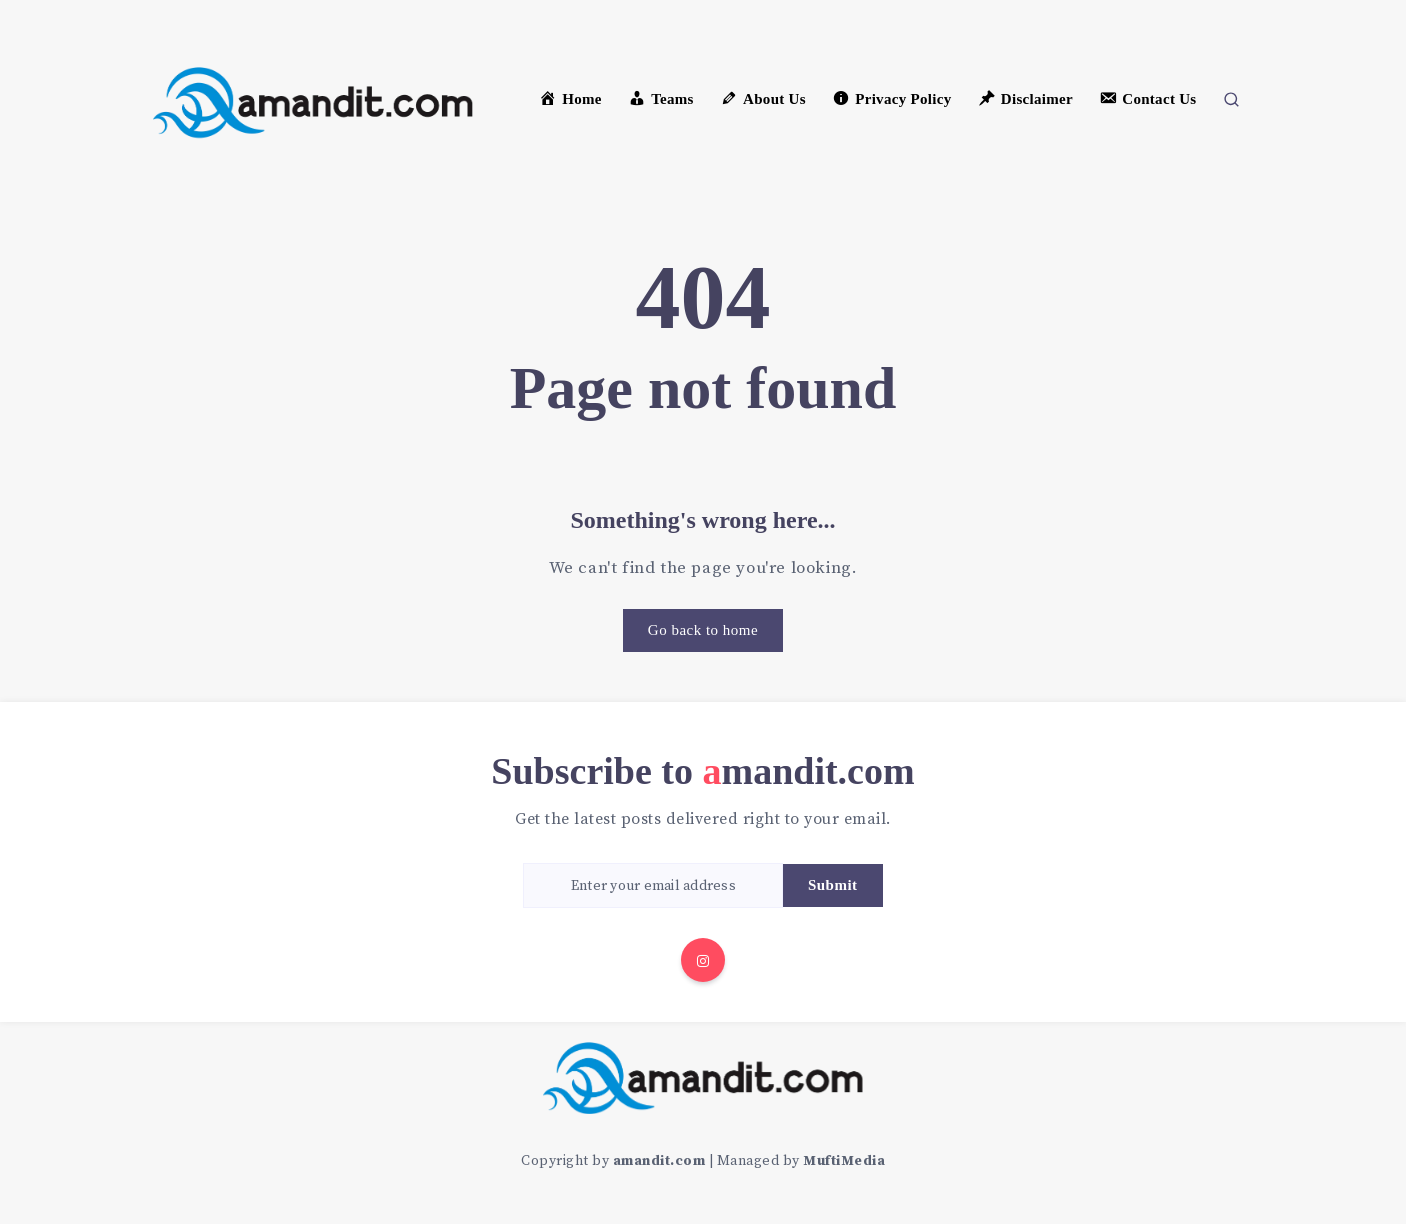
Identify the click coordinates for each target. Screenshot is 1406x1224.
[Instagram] (703, 960)
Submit (833, 885)
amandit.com (659, 1161)
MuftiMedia (844, 1161)
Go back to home (703, 630)
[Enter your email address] (653, 885)
